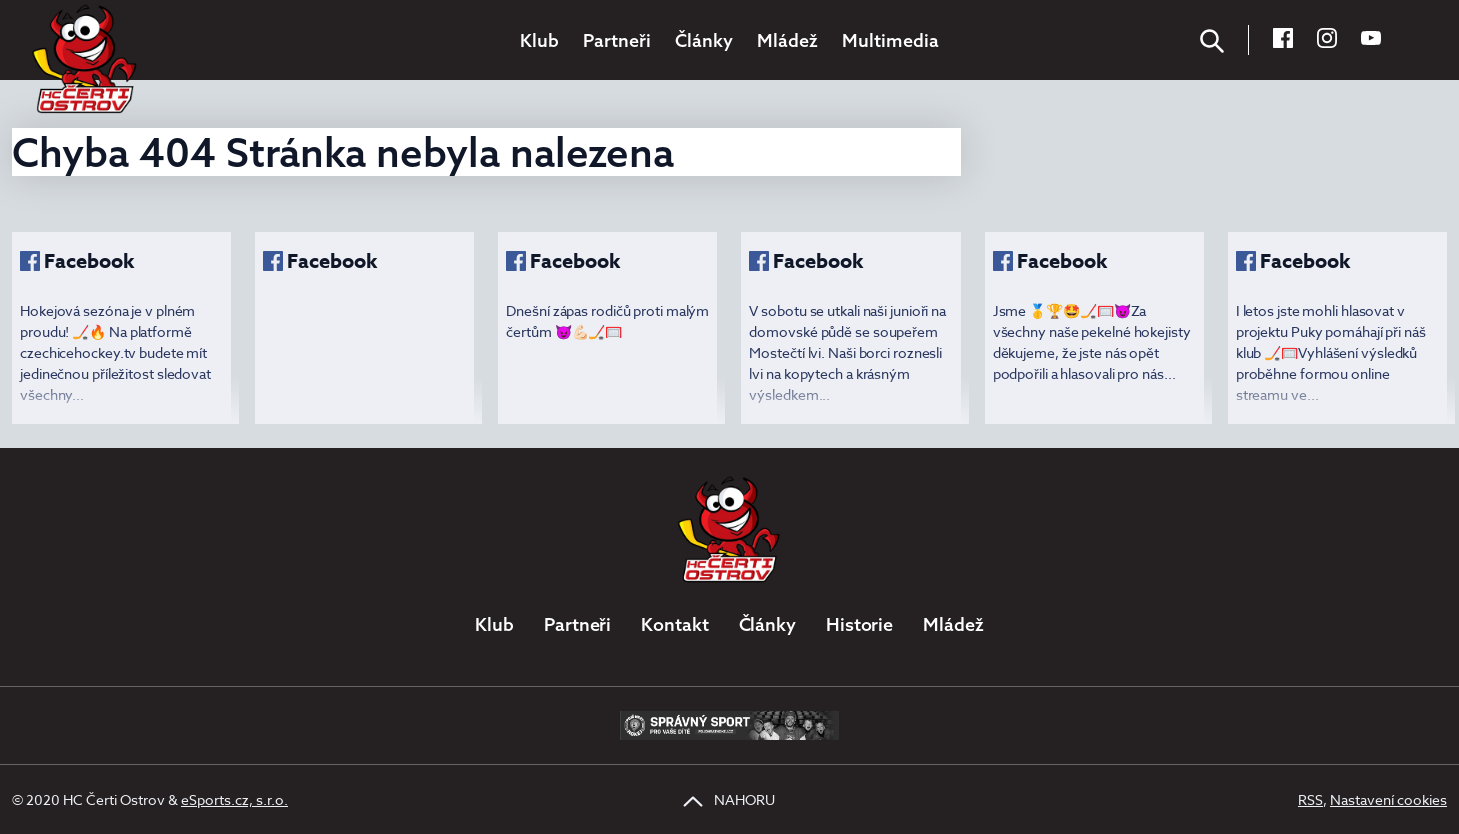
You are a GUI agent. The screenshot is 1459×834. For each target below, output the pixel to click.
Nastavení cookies (1388, 799)
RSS (1310, 799)
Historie (859, 624)
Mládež (787, 40)
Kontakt (674, 624)
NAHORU (729, 799)
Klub (539, 40)
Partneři (617, 40)
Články (704, 40)
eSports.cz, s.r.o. (234, 799)
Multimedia (890, 40)
